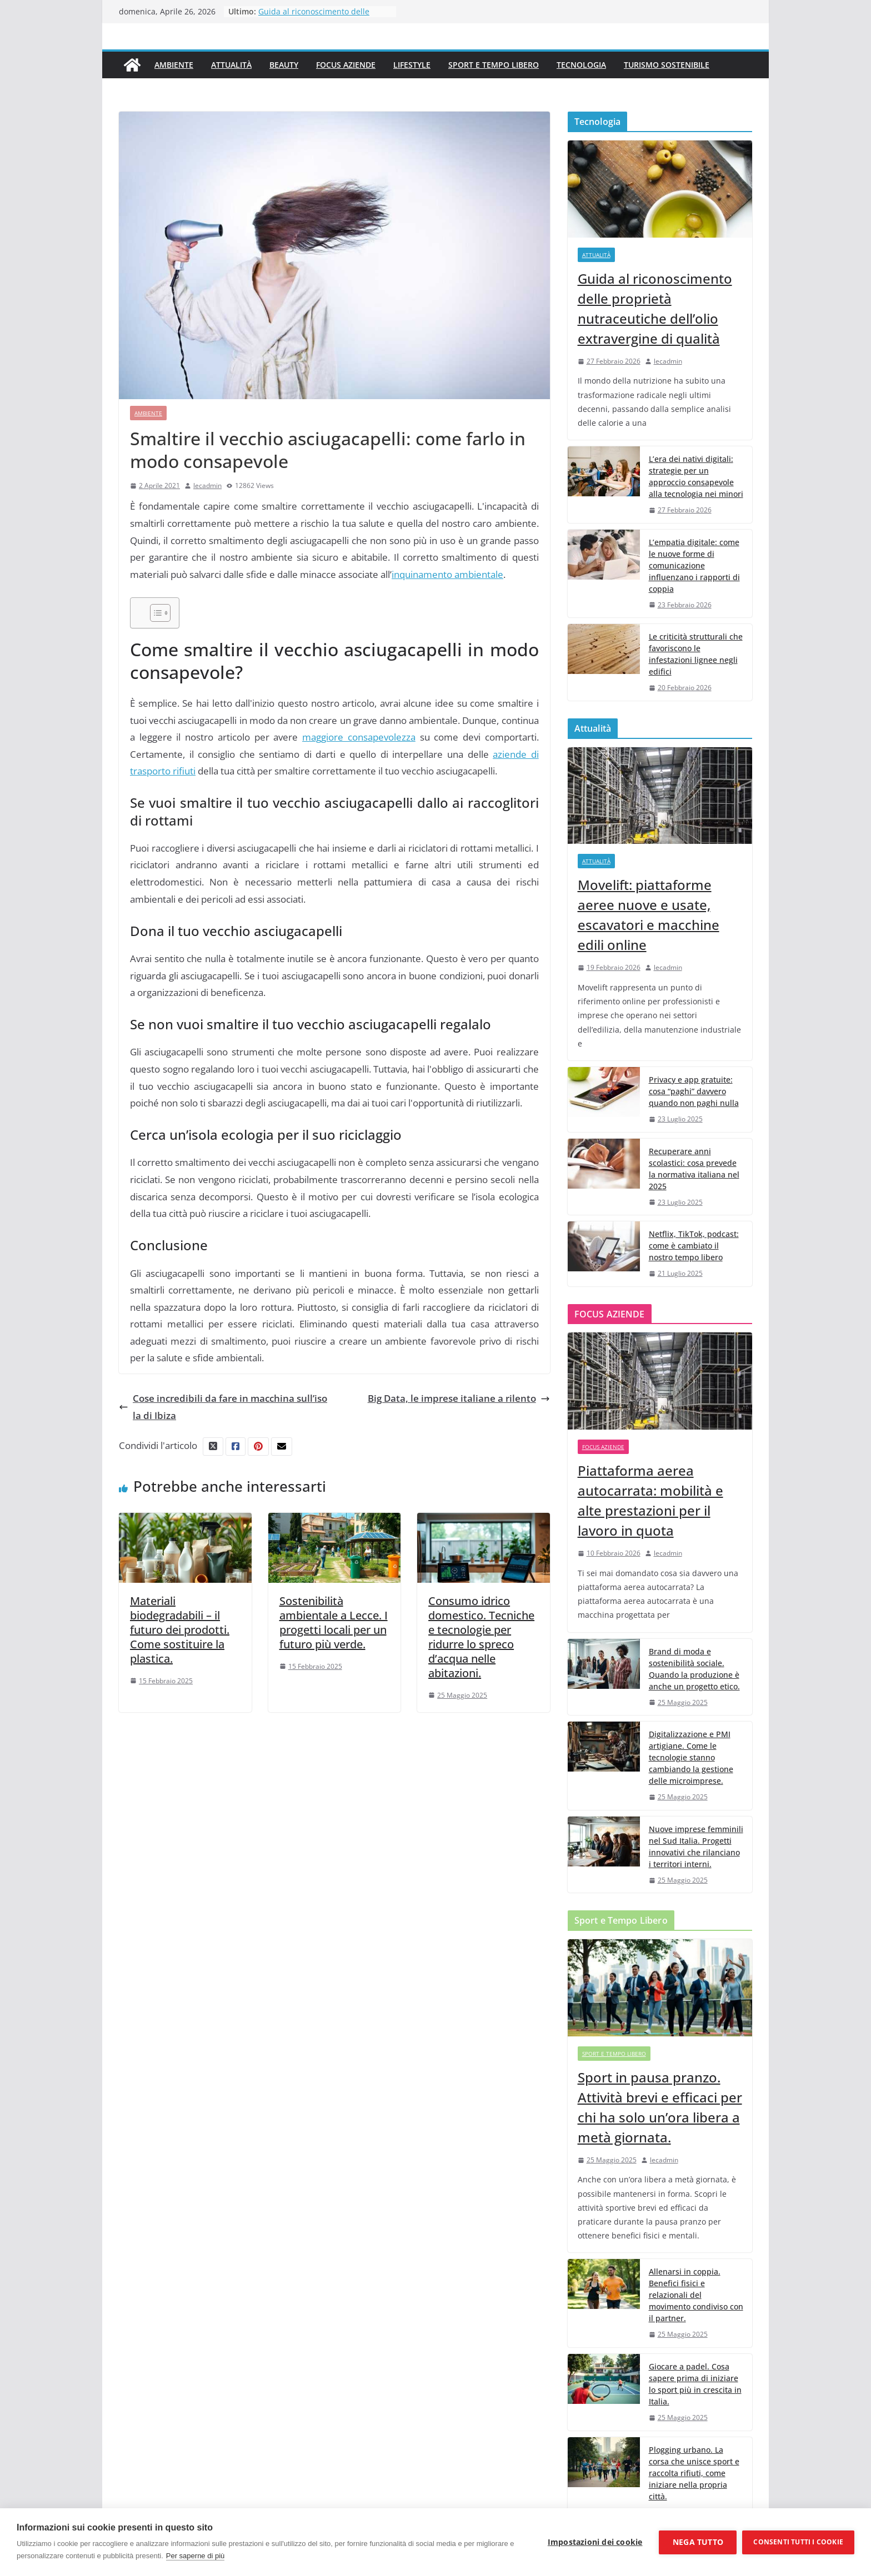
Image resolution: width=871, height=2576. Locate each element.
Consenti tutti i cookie (798, 2542)
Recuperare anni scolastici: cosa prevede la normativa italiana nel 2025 (694, 1168)
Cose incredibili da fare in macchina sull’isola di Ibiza (223, 1407)
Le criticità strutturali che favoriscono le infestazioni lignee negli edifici (696, 654)
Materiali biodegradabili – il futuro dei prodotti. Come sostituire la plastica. (179, 1629)
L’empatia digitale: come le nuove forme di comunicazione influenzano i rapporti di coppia (694, 565)
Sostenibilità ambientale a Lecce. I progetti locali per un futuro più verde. (333, 1622)
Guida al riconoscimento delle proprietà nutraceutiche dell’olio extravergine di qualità (655, 308)
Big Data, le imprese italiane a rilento (459, 1398)
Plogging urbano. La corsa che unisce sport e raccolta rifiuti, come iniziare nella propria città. (694, 2473)
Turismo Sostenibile (666, 64)
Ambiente (173, 64)
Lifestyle (412, 64)
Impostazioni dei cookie (595, 2542)
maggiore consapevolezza (359, 737)
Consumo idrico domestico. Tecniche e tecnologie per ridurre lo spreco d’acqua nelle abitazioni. (481, 1637)
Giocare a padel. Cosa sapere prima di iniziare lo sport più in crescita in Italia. (695, 2384)
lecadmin (207, 485)
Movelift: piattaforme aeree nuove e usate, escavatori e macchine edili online (648, 915)
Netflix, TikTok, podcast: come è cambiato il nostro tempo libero (694, 1245)
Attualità (231, 64)
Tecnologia (581, 64)
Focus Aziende (346, 64)
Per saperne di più (195, 2556)
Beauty (283, 64)
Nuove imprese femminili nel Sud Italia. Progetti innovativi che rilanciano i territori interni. (696, 1846)
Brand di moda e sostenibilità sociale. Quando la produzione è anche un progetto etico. (694, 1669)
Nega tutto (698, 2542)
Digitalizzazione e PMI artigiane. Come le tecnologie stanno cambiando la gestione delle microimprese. (691, 1757)
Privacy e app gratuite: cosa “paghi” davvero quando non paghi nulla (694, 1091)
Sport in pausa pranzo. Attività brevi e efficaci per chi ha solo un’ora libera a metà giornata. (660, 2107)
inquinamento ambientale (447, 574)
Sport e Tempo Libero (493, 64)
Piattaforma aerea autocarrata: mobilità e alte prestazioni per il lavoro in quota (650, 1500)
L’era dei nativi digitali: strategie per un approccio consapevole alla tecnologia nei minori (696, 476)
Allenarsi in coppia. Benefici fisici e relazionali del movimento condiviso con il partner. (696, 2294)
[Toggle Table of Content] (155, 612)
